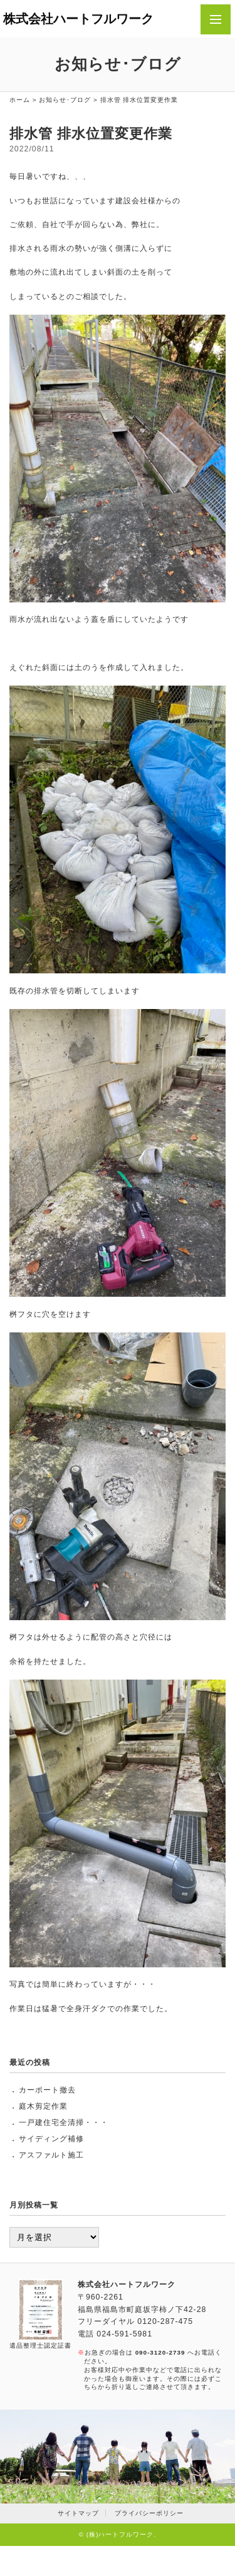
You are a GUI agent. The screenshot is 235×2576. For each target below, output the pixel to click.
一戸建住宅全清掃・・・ (63, 2122)
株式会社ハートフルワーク (78, 19)
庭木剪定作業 (43, 2106)
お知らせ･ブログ (65, 99)
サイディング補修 (51, 2138)
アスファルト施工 (51, 2155)
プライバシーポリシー (149, 2513)
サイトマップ (78, 2513)
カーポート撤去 (47, 2090)
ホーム (19, 99)
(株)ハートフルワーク (120, 2534)
